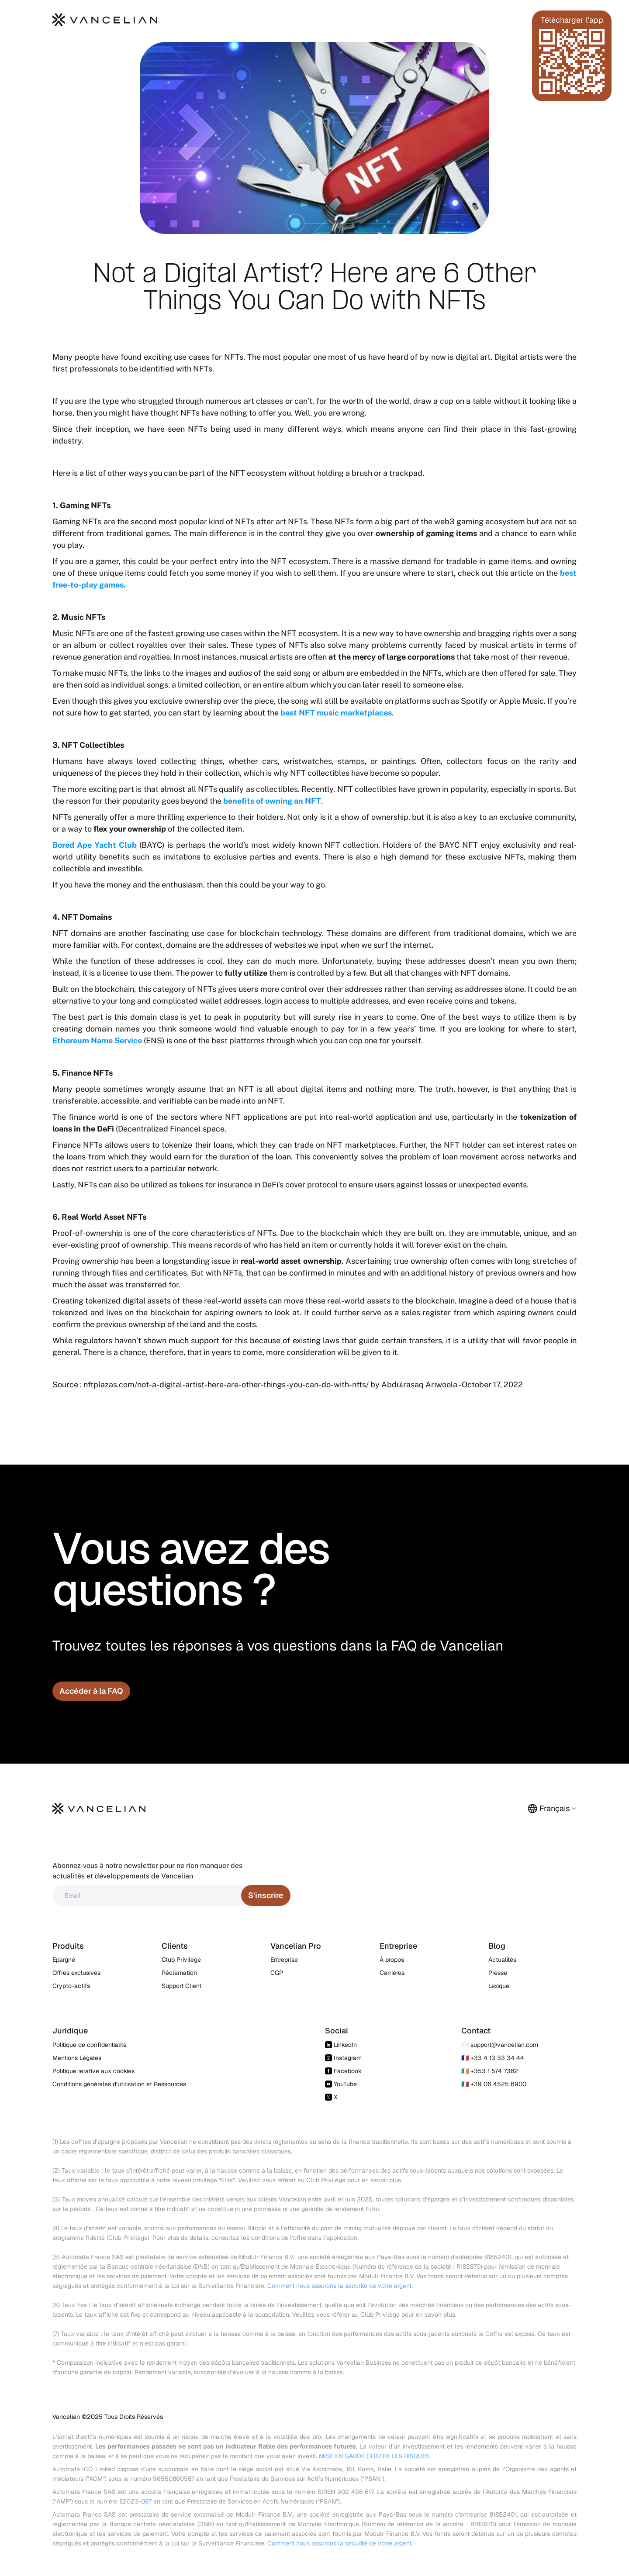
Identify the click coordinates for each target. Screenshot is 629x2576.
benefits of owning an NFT (272, 800)
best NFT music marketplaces (335, 712)
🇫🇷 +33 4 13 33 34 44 (492, 2058)
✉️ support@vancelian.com (499, 2045)
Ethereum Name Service (97, 1040)
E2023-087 (135, 2501)
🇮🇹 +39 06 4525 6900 (493, 2084)
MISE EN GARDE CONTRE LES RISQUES (374, 2456)
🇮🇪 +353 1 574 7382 (489, 2071)
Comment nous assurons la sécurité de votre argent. (340, 2286)
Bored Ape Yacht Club (94, 844)
